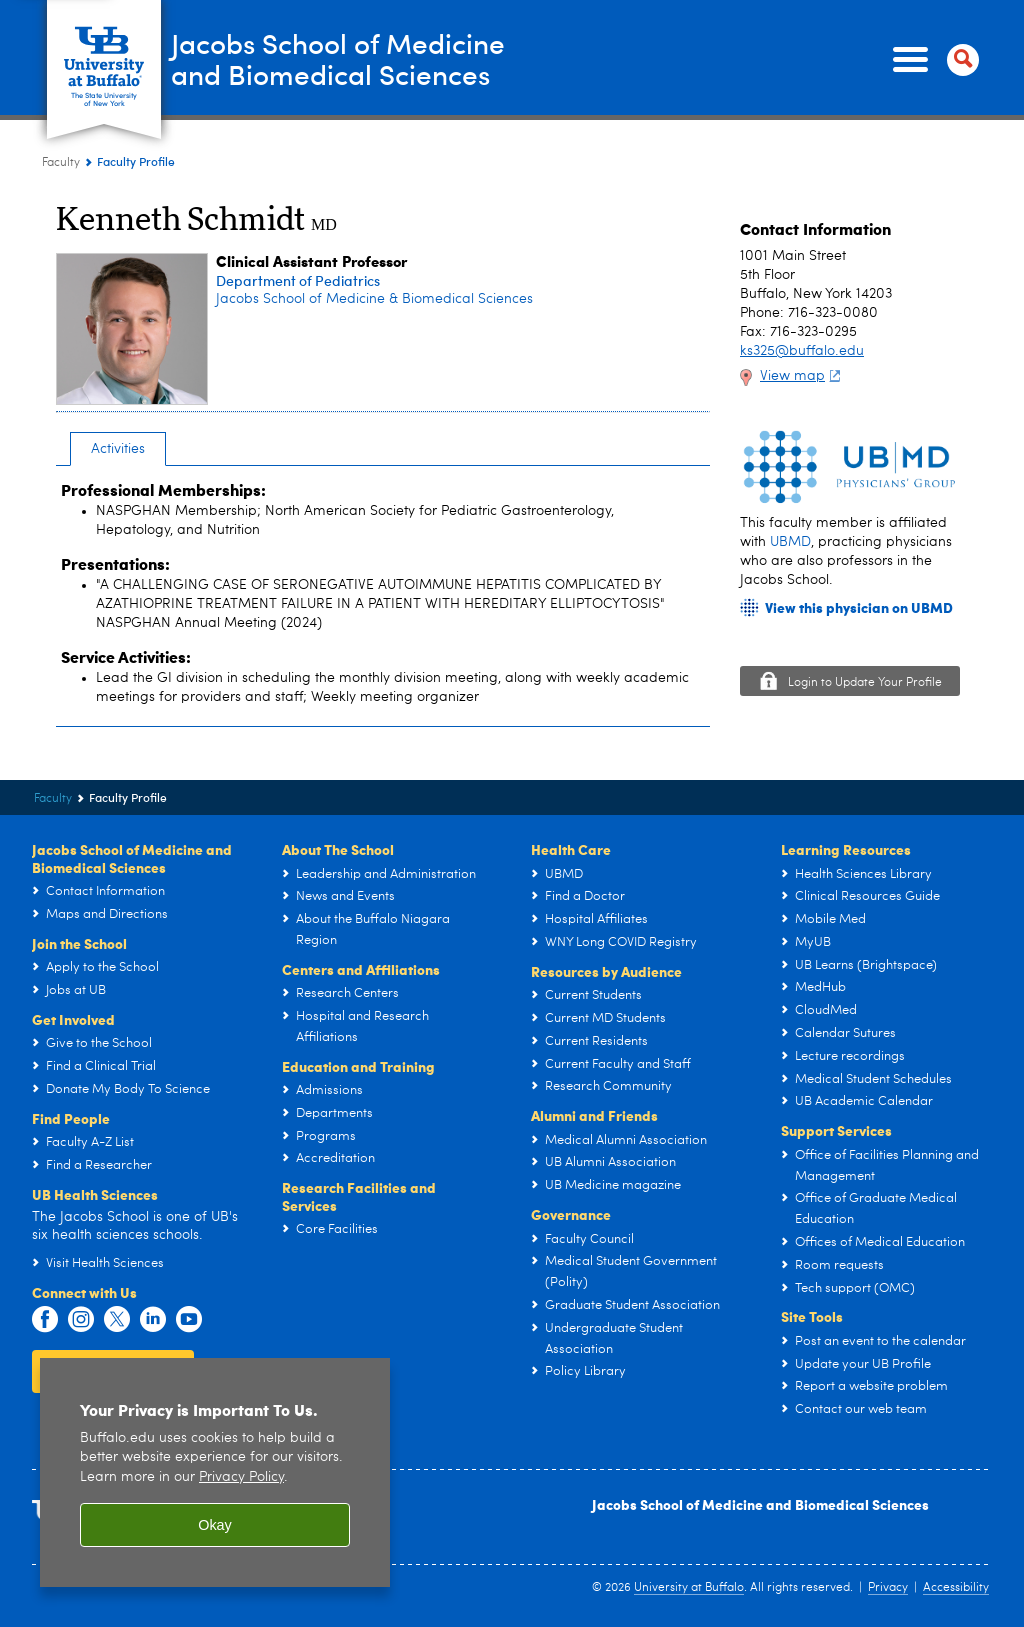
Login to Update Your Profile (865, 683)
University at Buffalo (689, 1588)
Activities (118, 449)
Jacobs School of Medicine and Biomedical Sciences (760, 1504)
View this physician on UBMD (859, 607)
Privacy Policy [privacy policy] (241, 1477)
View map (802, 376)
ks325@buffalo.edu (802, 351)
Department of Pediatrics (298, 280)
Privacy (888, 1588)
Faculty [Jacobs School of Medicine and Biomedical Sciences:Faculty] (61, 163)
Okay (215, 1525)
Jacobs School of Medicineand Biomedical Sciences (356, 58)
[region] (215, 1472)
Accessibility (956, 1588)
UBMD (790, 542)
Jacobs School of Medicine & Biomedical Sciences (374, 299)
